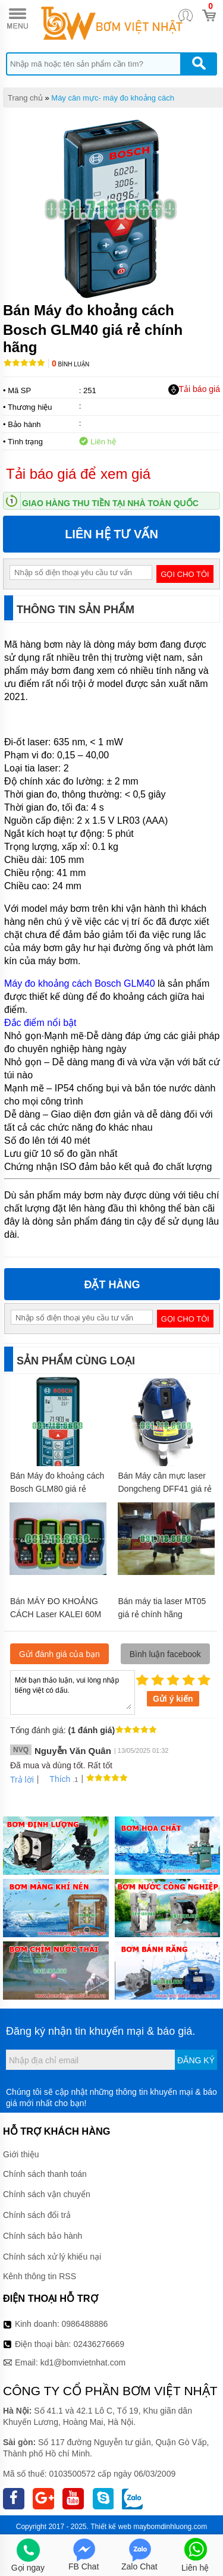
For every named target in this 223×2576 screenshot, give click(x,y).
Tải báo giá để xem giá (78, 474)
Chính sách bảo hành (42, 2236)
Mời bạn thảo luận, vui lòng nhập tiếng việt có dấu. (72, 1691)
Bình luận (70, 364)
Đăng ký (196, 2060)
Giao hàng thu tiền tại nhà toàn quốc (110, 503)
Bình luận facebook (165, 1654)
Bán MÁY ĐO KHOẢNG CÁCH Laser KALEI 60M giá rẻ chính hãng (55, 1614)
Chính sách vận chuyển (46, 2194)
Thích (55, 1779)
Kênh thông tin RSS (39, 2276)
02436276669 (98, 2344)
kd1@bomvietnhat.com (82, 2362)
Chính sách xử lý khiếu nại (52, 2256)
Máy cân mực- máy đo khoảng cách (112, 97)
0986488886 (85, 2324)
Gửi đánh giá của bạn (59, 1654)
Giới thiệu (21, 2154)
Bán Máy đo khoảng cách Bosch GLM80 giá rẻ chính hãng (57, 1489)
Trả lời (22, 1779)
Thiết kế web (110, 2526)
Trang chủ (25, 97)
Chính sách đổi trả (37, 2215)
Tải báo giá (194, 389)
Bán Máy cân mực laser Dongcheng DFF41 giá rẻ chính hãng (165, 1489)
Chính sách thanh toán (45, 2174)
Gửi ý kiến (173, 1698)
